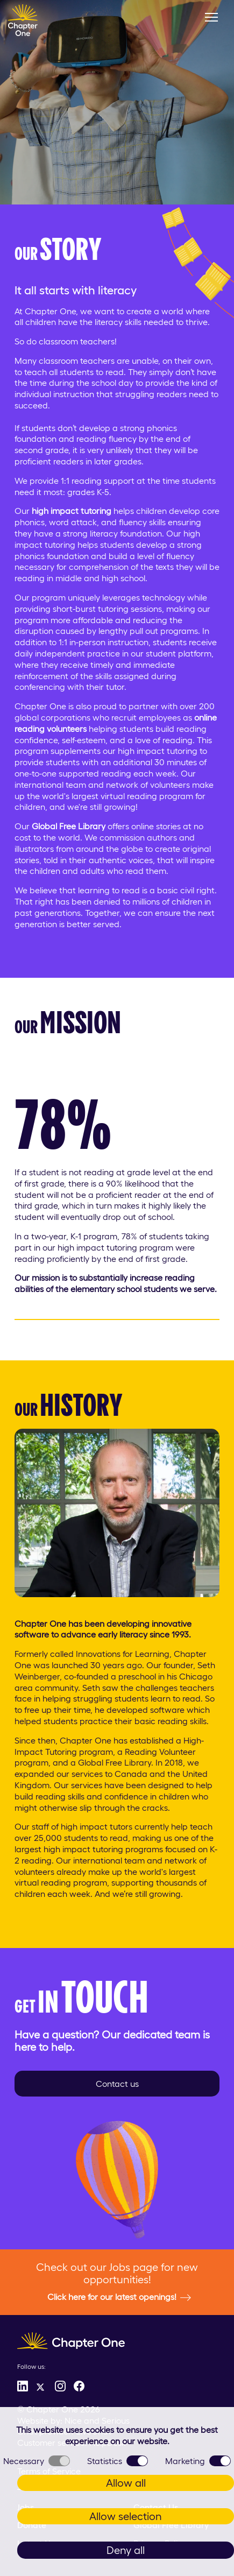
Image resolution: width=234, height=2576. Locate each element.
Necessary (36, 2460)
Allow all (126, 2483)
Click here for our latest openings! (119, 2297)
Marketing (198, 2460)
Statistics (117, 2460)
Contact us (117, 2083)
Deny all (126, 2550)
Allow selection (125, 2516)
